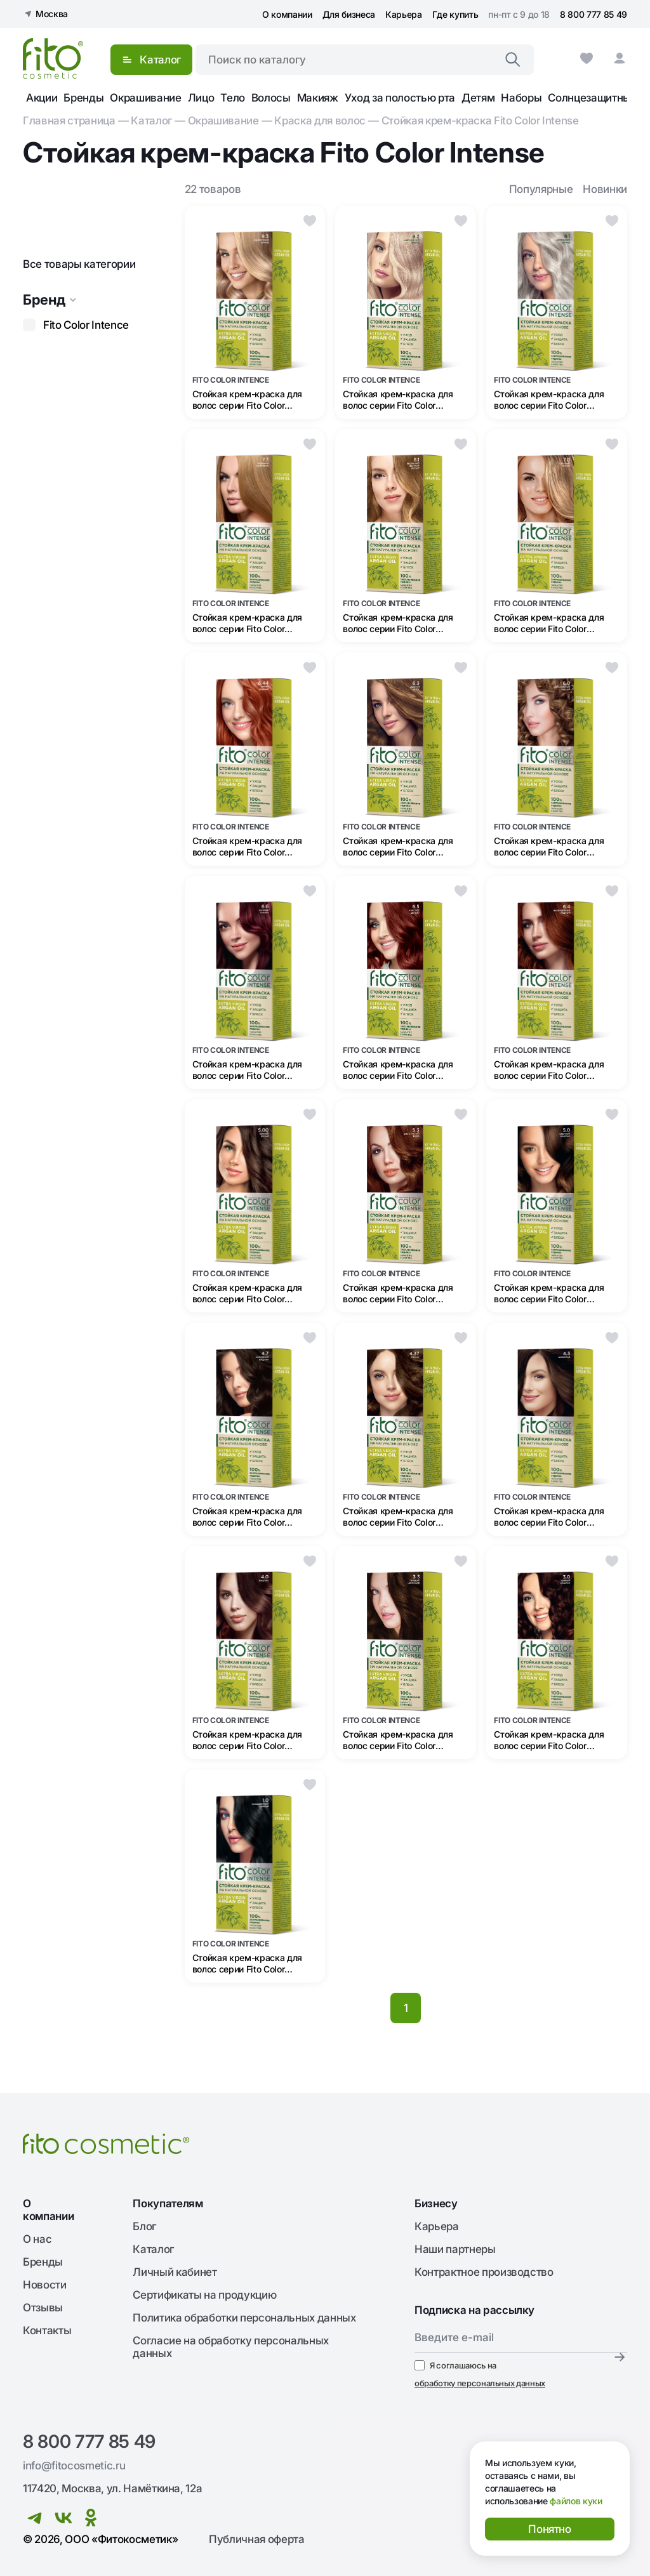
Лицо (201, 97)
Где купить (455, 14)
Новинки (605, 189)
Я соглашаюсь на (480, 2374)
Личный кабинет (174, 2272)
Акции (41, 97)
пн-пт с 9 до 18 (519, 14)
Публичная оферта (257, 2539)
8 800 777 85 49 (593, 14)
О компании (287, 14)
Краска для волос (320, 120)
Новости (45, 2284)
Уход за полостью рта (400, 97)
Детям (477, 97)
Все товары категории (79, 264)
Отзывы (43, 2307)
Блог (144, 2226)
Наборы (521, 97)
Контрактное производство (484, 2272)
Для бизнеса (348, 14)
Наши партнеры (455, 2249)
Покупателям (167, 2203)
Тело (232, 97)
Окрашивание (145, 97)
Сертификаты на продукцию (204, 2295)
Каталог (151, 120)
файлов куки (576, 2500)
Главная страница (69, 120)
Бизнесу (436, 2203)
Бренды (83, 97)
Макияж (317, 97)
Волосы (271, 97)
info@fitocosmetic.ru (74, 2465)
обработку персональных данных (480, 2383)
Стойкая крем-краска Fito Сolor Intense (480, 120)
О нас (37, 2239)
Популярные (541, 189)
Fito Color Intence (86, 325)
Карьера (403, 14)
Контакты (47, 2330)
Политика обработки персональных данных (244, 2317)
